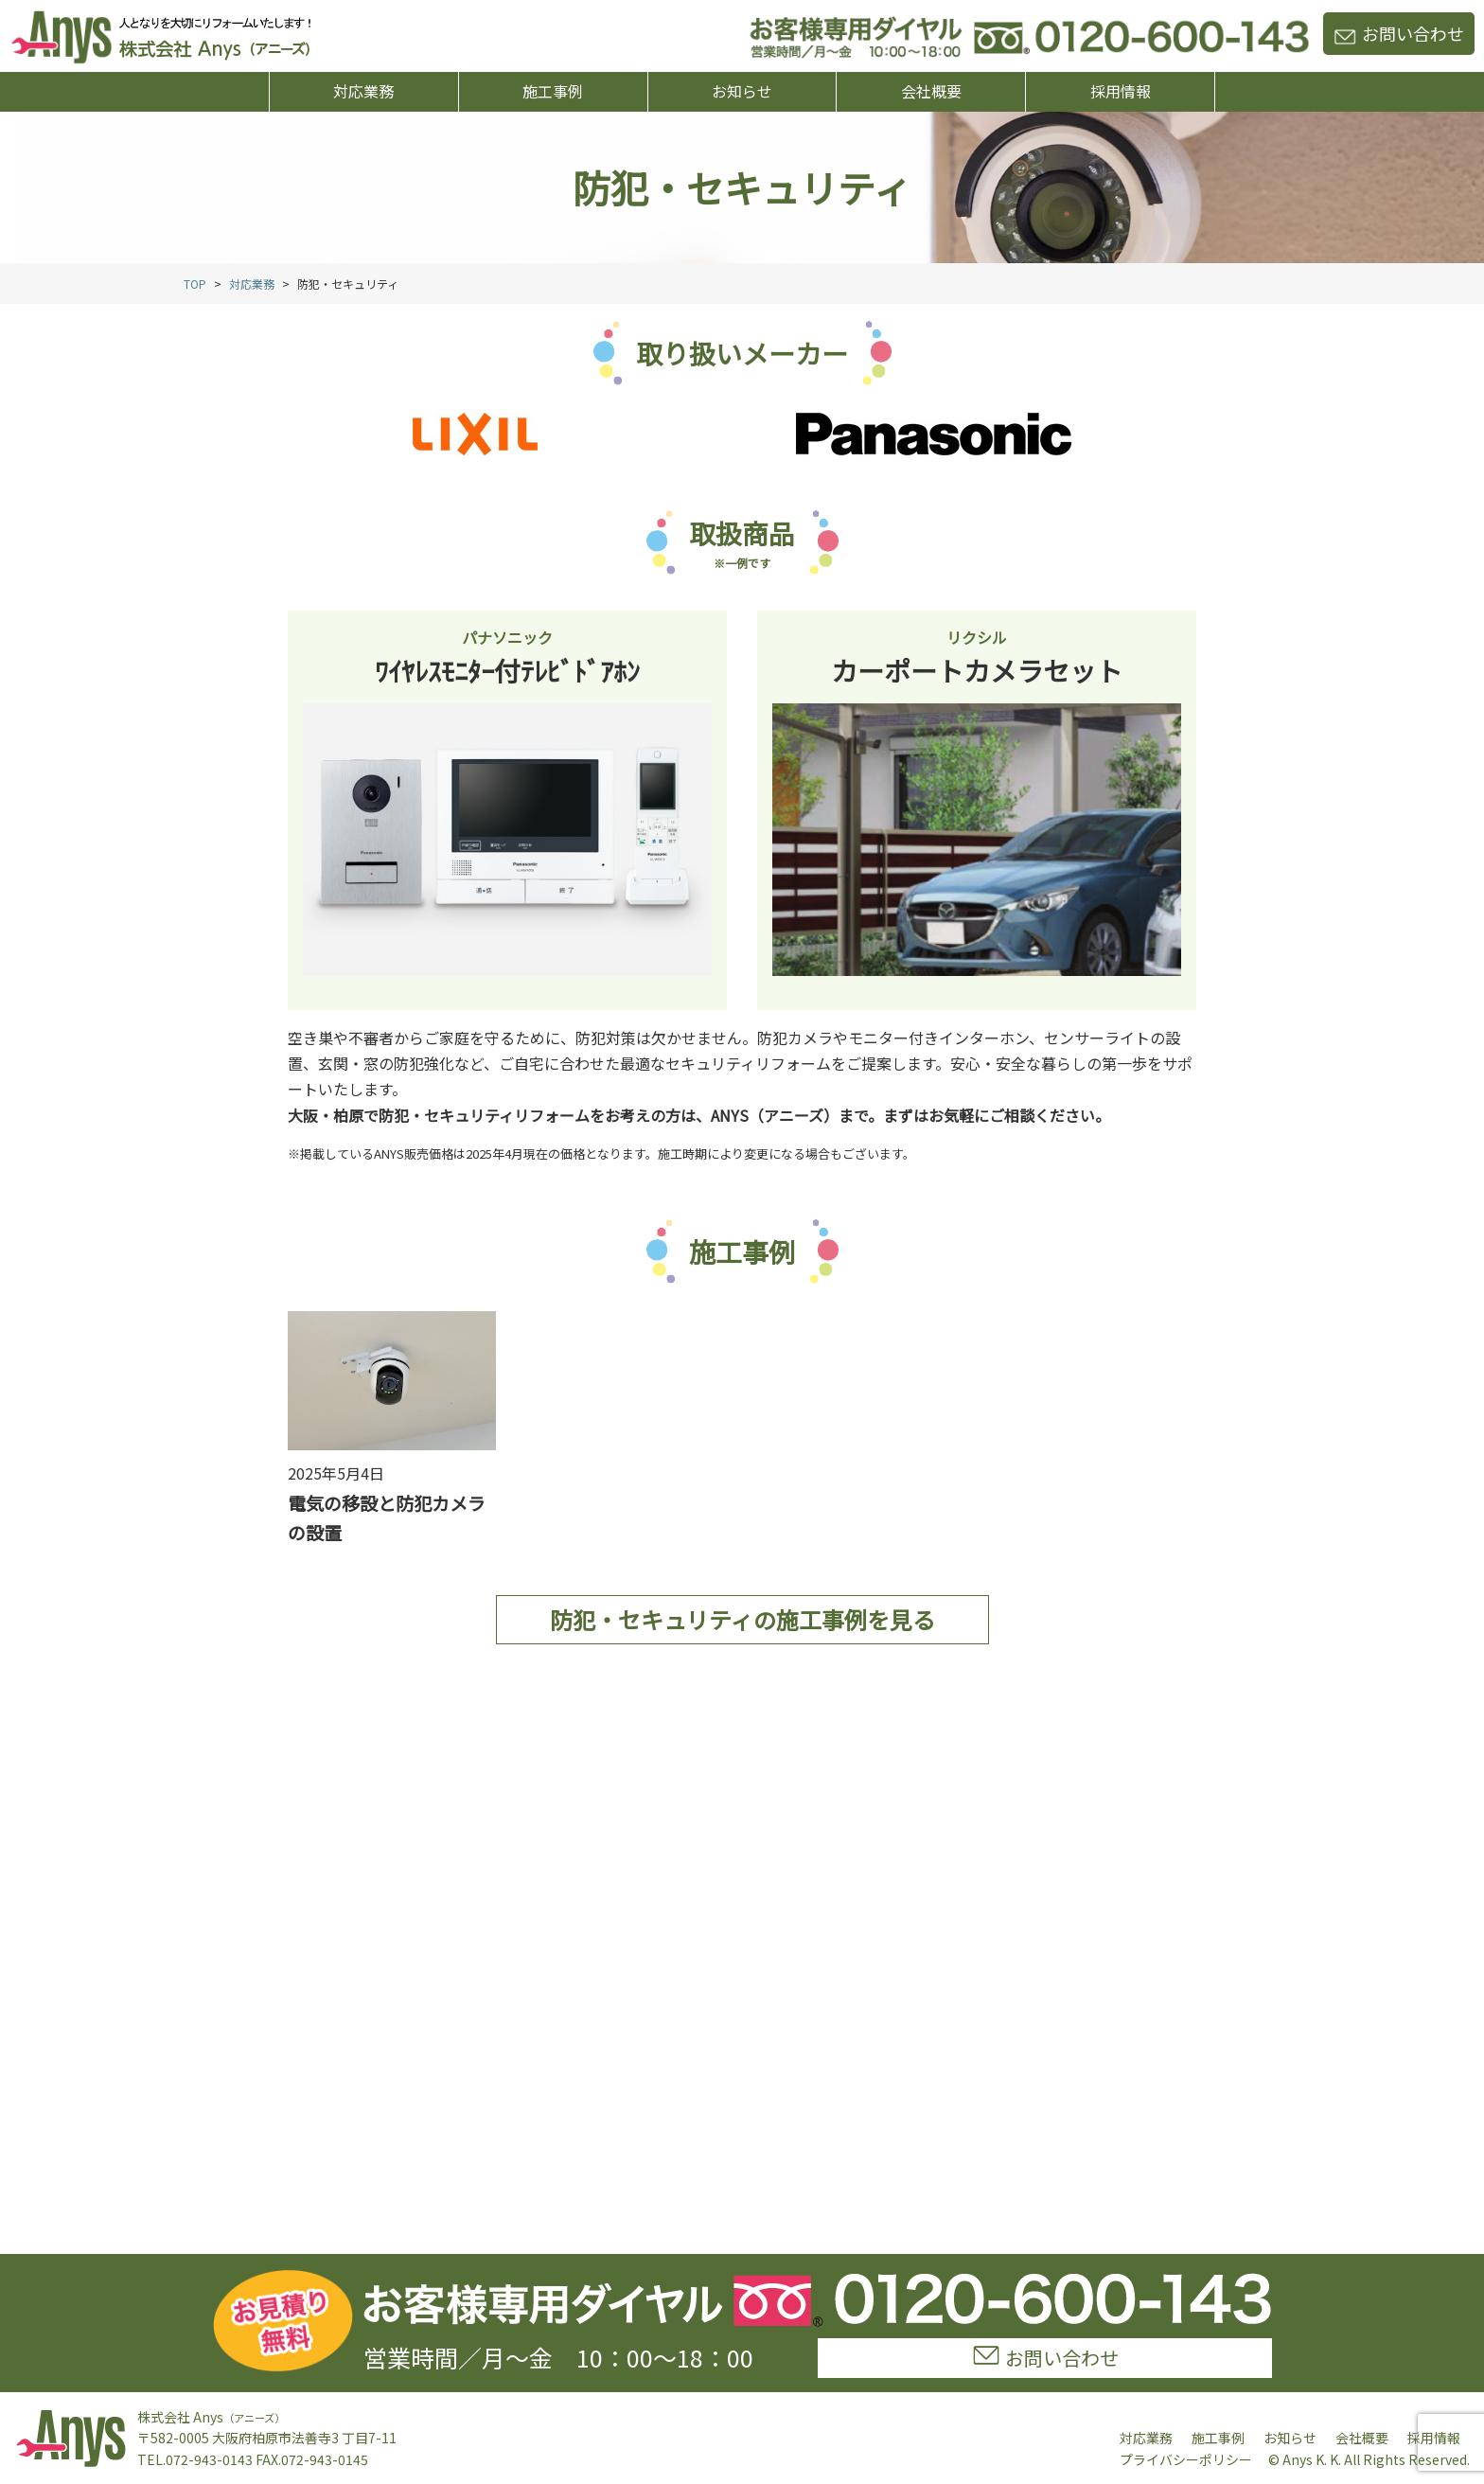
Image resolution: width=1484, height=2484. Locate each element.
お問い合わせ (1399, 33)
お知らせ (742, 91)
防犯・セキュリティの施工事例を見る (742, 1619)
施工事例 (552, 91)
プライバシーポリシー (1186, 2459)
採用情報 (1120, 91)
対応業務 (363, 91)
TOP (195, 283)
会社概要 (931, 91)
